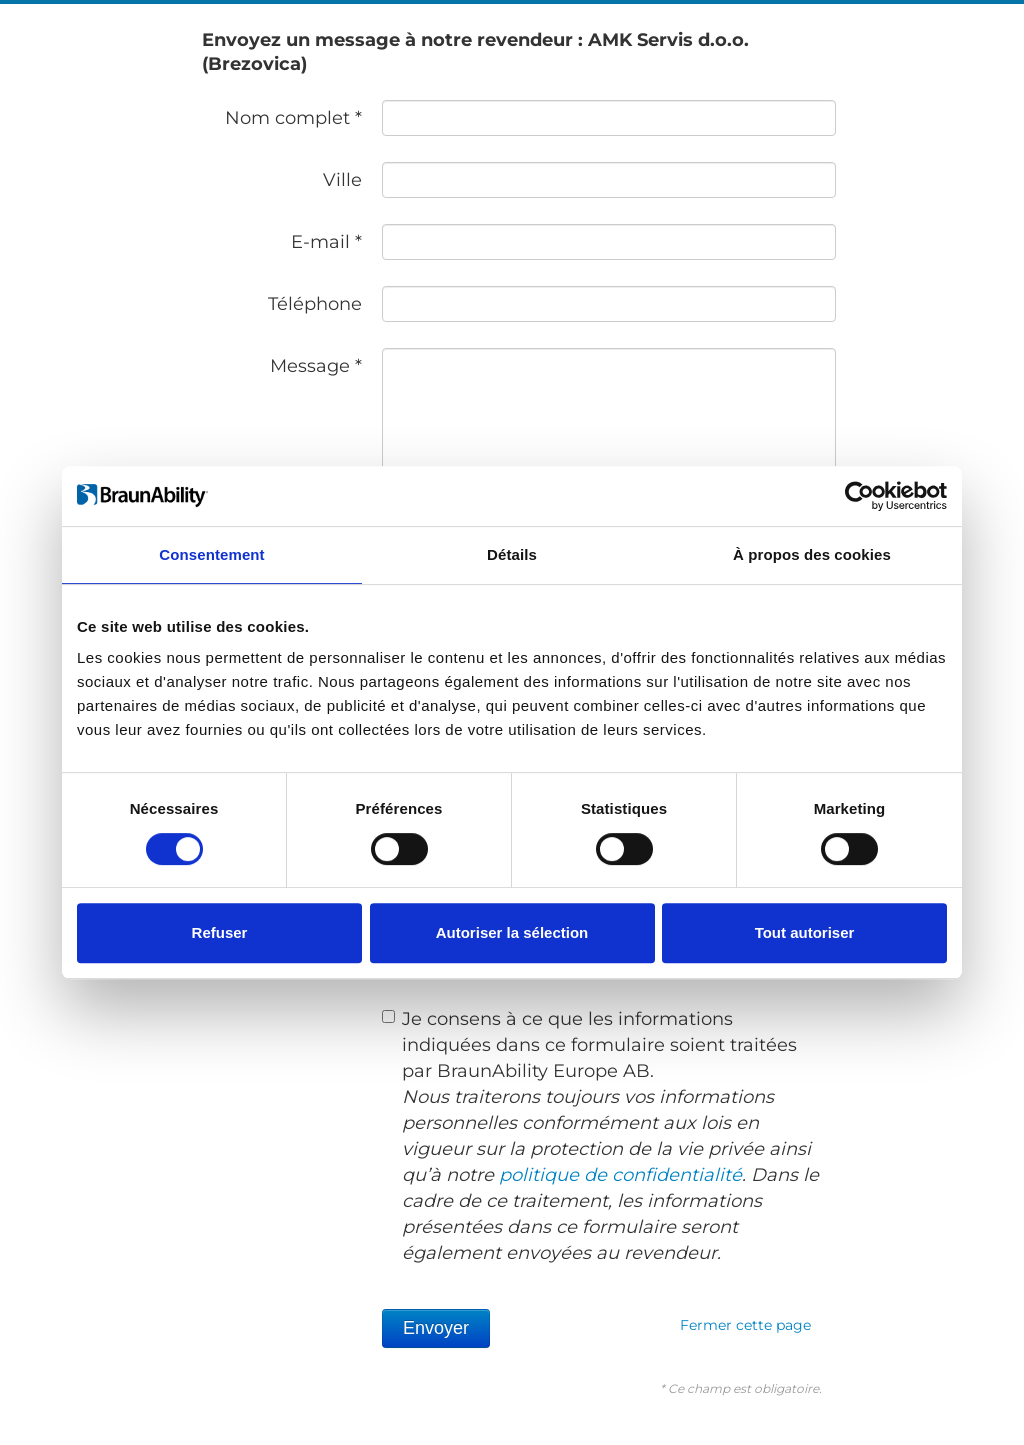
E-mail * (326, 242)
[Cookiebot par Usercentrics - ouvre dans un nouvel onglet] (859, 496)
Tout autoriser (805, 932)
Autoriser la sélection (512, 932)
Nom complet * (293, 118)
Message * (316, 366)
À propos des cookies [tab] (812, 554)
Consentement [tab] (211, 554)
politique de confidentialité (620, 1175)
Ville (342, 180)
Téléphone (315, 304)
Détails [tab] (512, 554)
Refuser (220, 932)
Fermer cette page (745, 1325)
